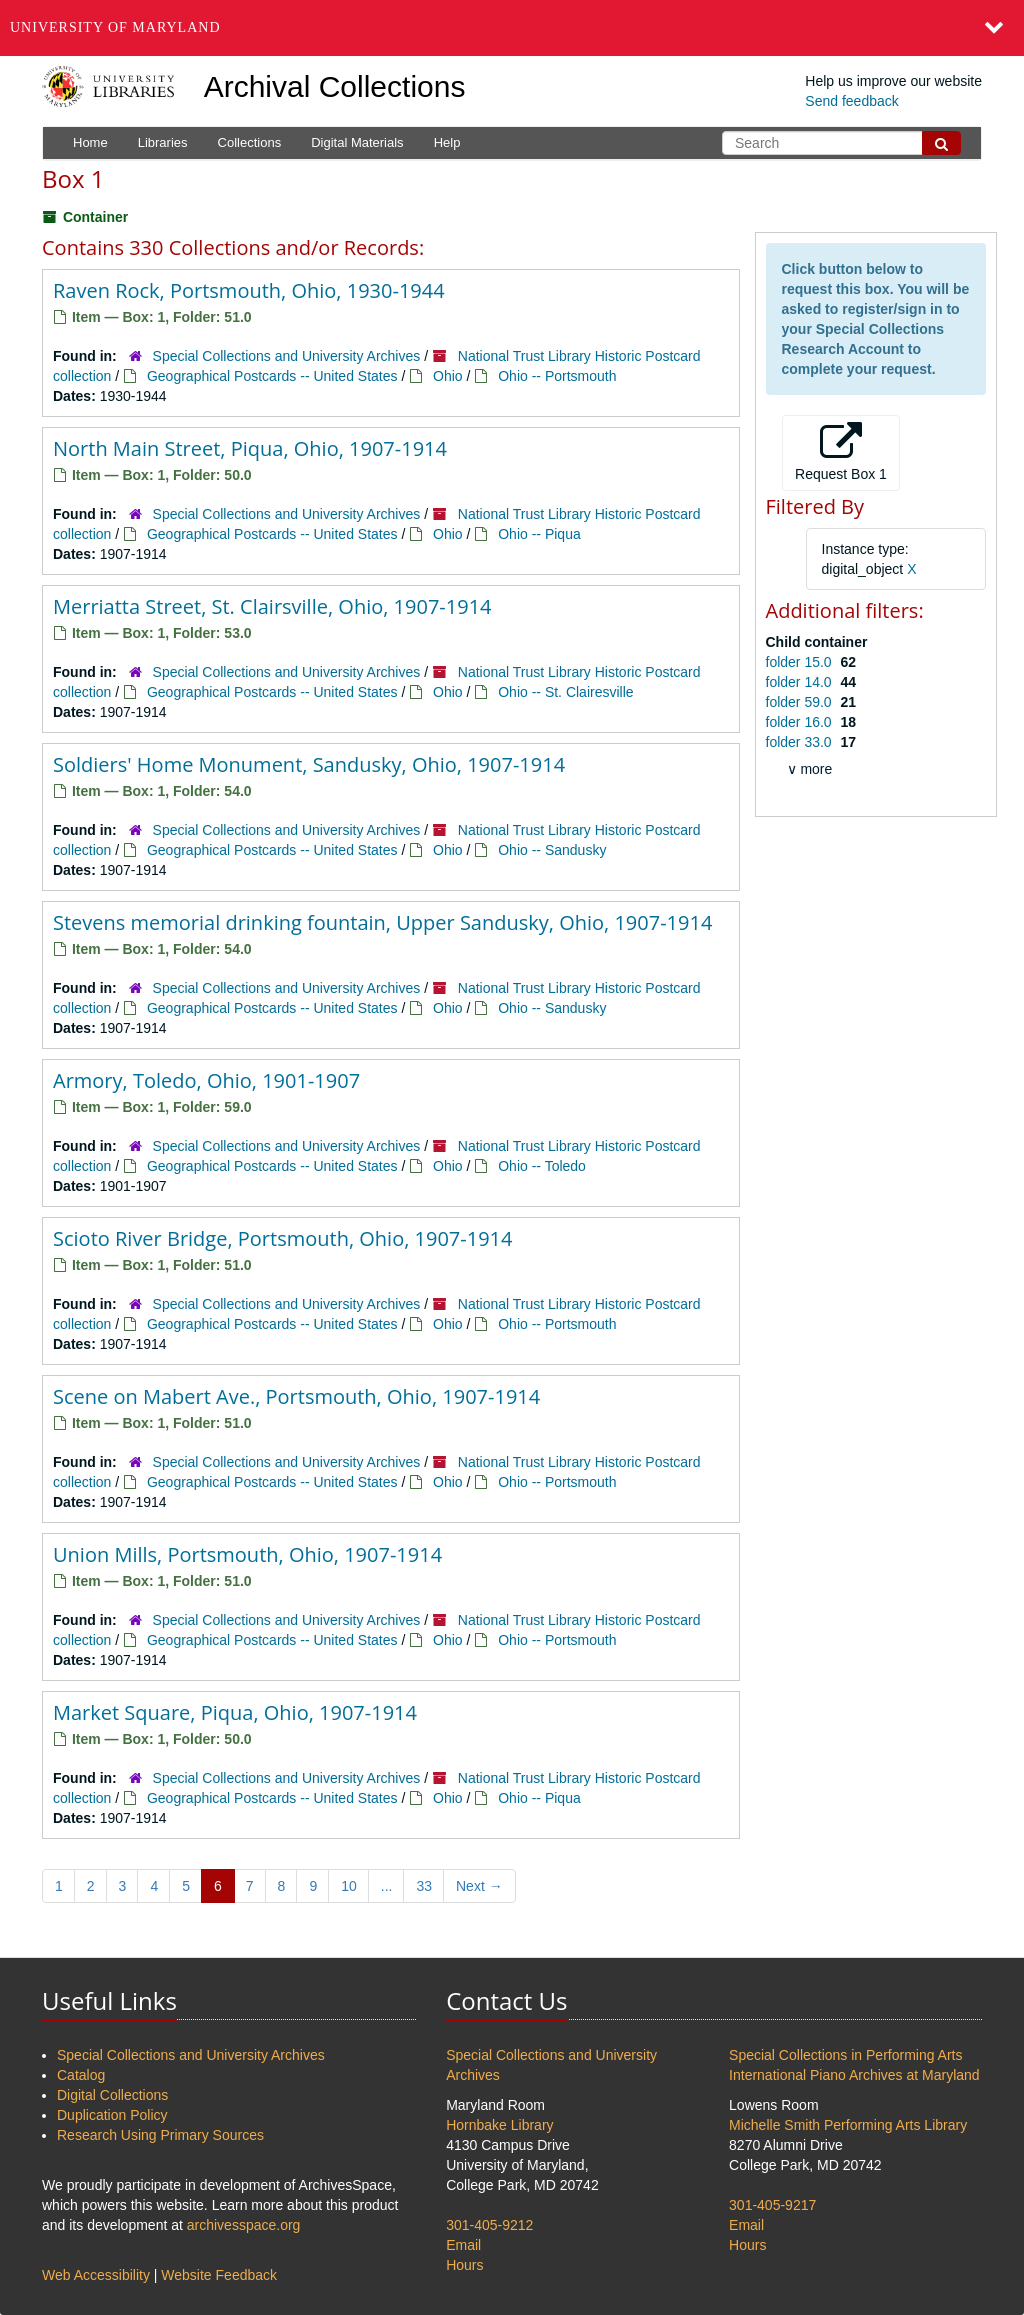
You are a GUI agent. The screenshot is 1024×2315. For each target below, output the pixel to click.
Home (90, 142)
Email (463, 2245)
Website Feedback (219, 2275)
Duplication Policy (112, 2115)
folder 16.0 (801, 722)
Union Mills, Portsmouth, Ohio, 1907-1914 (247, 1554)
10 (349, 1886)
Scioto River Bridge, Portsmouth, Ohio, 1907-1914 (282, 1238)
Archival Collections (335, 86)
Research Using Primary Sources (160, 2135)
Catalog (81, 2075)
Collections (250, 142)
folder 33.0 (801, 742)
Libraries (163, 142)
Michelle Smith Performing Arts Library (848, 2125)
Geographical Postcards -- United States (272, 376)
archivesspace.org (244, 2225)
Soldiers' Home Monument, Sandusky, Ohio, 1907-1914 (309, 764)
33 (424, 1886)
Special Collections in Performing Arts (845, 2055)
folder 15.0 (801, 662)
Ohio (448, 376)
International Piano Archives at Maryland (854, 2075)
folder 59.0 (801, 702)
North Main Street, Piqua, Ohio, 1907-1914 (250, 448)
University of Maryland (115, 27)
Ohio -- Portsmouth (557, 376)
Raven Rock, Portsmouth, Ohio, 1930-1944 (249, 290)
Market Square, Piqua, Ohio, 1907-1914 (235, 1712)
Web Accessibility (96, 2275)
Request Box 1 (841, 452)
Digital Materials (357, 142)
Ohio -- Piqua (539, 534)
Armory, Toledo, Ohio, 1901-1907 (206, 1080)
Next (479, 1886)
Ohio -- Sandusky (552, 850)
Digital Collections (112, 2095)
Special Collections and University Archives (287, 356)
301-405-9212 (489, 2225)
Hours (464, 2265)
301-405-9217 (772, 2205)
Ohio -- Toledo (542, 1166)
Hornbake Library (499, 2125)
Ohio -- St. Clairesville (565, 692)
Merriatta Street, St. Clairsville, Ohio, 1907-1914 (272, 606)
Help (447, 142)
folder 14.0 (801, 682)
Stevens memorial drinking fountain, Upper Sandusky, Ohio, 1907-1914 (382, 922)
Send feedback (851, 101)
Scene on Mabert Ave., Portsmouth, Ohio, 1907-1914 (296, 1396)
